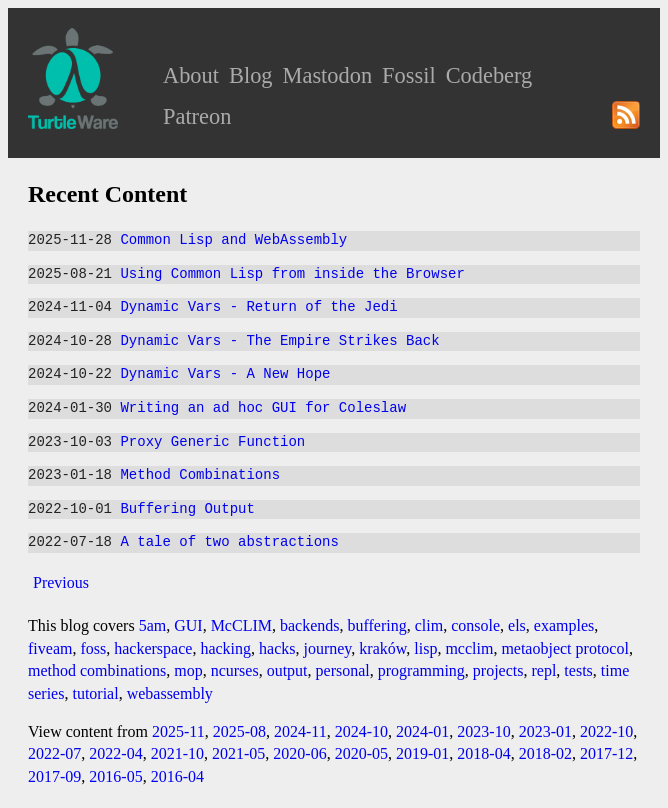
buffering (377, 625)
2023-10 (483, 731)
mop (188, 670)
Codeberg (489, 75)
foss (93, 648)
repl (543, 670)
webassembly (170, 693)
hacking (225, 648)
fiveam (50, 648)
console (475, 625)
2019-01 (422, 753)
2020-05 (361, 753)
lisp (425, 648)
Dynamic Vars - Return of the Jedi (258, 307)
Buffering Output (187, 509)
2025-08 (239, 731)
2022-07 (54, 753)
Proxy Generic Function (212, 442)
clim (429, 625)
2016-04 (177, 776)
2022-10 (606, 731)
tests (578, 670)
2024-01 (422, 731)
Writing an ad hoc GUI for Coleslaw (263, 408)
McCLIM (241, 625)
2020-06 (299, 753)
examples (564, 625)
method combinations (97, 670)
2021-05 (238, 753)
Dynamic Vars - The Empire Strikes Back (279, 341)
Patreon (197, 116)
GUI (188, 625)
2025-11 (178, 731)
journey (327, 648)
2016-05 (115, 776)
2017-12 (606, 753)
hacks (277, 648)
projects (498, 670)
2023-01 (545, 731)
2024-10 (361, 731)
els (517, 625)
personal (343, 670)
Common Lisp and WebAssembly (233, 240)
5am (153, 625)
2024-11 (300, 731)
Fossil (409, 75)
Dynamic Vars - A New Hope (225, 374)
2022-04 (115, 753)
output (287, 670)
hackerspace (153, 648)
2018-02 (545, 753)
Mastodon (328, 75)
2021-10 (177, 753)
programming (421, 670)
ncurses (235, 670)
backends (310, 625)
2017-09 (54, 776)
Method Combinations (200, 475)
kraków (382, 648)
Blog (251, 75)
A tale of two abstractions (229, 542)
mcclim (469, 648)
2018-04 (483, 753)
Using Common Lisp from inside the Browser (292, 274)
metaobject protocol (565, 648)
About (191, 75)
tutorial (95, 693)
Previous (61, 582)
